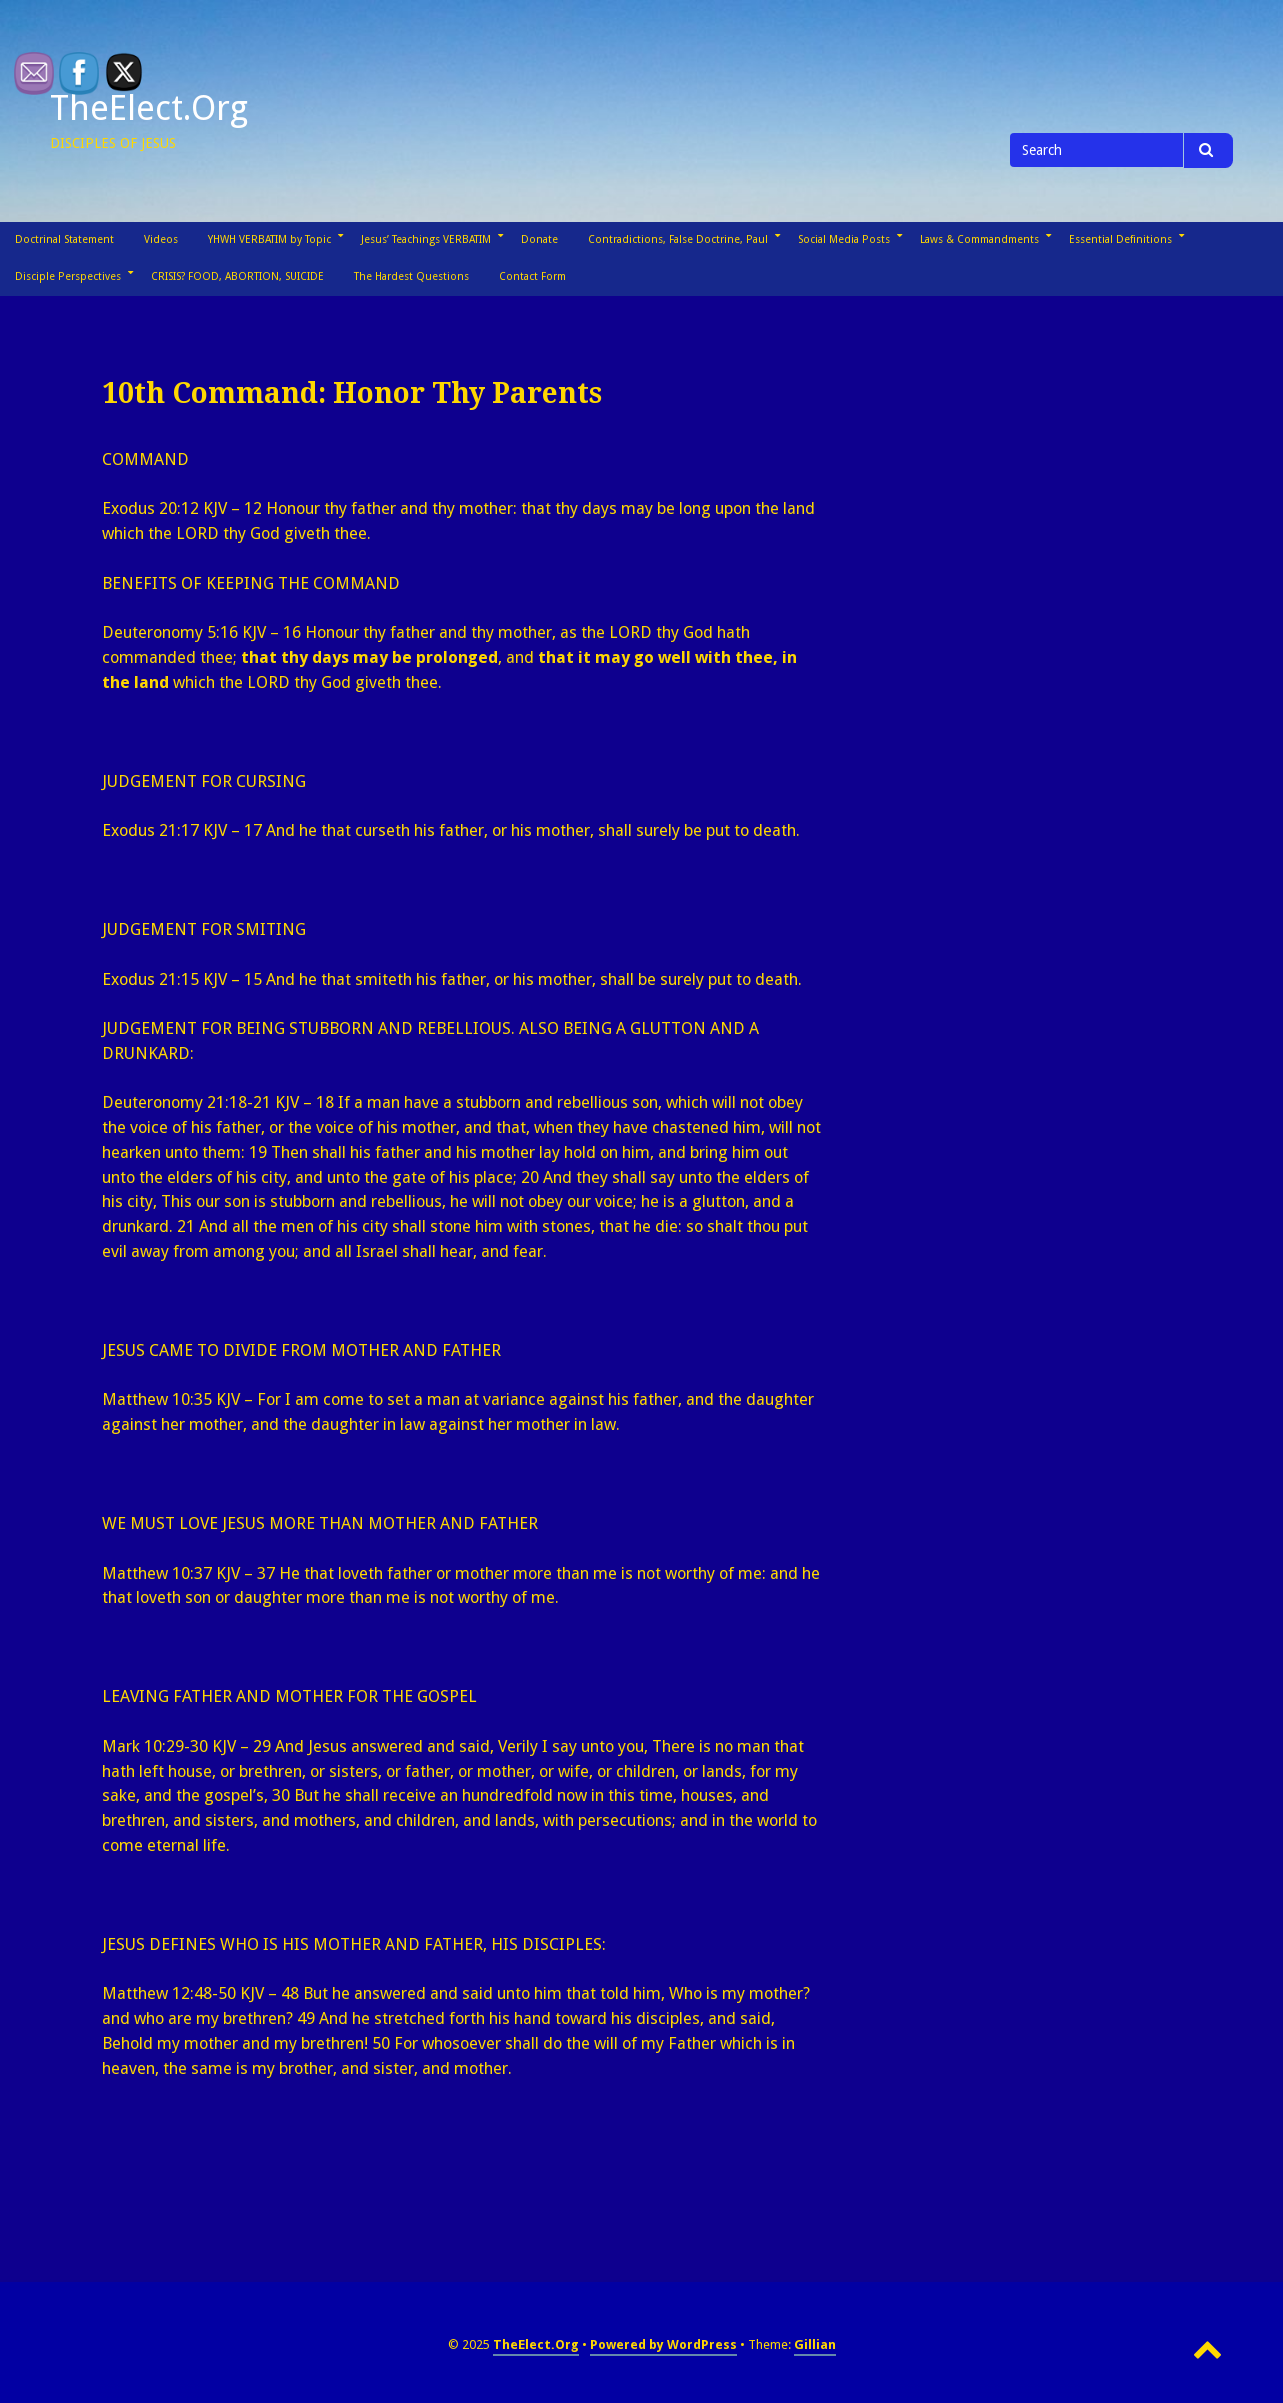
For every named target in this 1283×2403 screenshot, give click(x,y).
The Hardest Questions (411, 276)
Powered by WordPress (663, 2344)
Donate (539, 239)
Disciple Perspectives (68, 276)
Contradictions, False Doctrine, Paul (678, 239)
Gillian (815, 2344)
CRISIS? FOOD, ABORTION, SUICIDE (237, 276)
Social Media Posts (844, 239)
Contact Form (532, 276)
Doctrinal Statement (64, 239)
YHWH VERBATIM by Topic (269, 239)
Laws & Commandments (979, 239)
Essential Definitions (1120, 239)
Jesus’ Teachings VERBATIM (426, 239)
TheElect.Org (149, 108)
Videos (161, 239)
